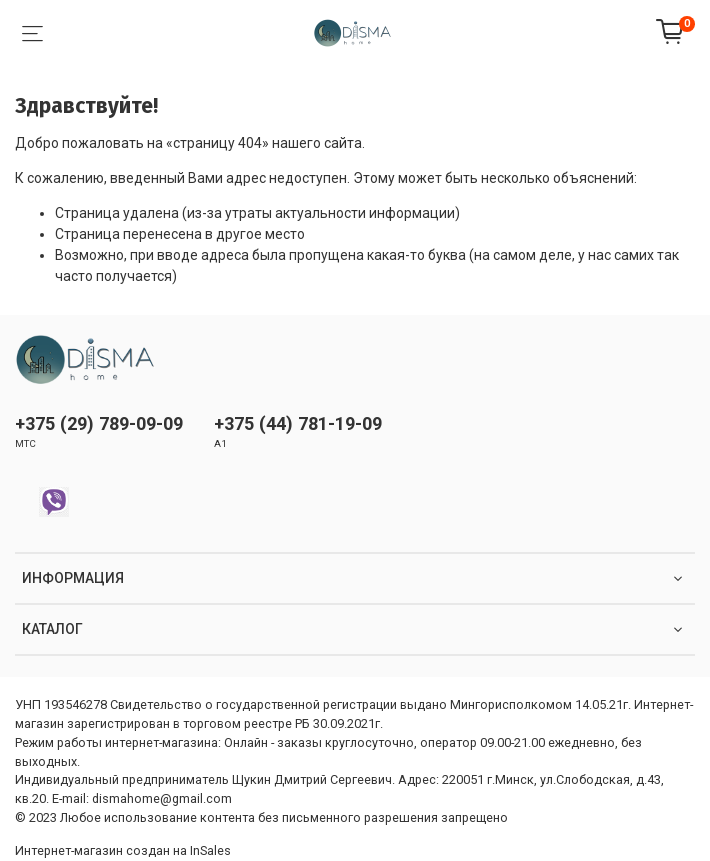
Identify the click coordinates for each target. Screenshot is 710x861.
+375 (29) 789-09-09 (99, 423)
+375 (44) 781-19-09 (298, 423)
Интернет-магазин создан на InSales (123, 850)
